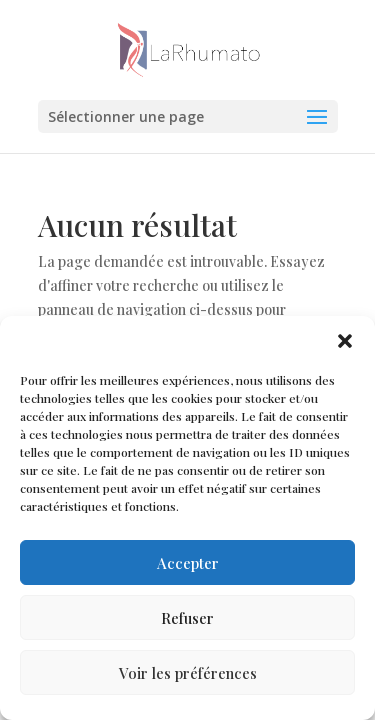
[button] (345, 341)
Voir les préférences (188, 673)
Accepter (188, 563)
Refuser (187, 618)
